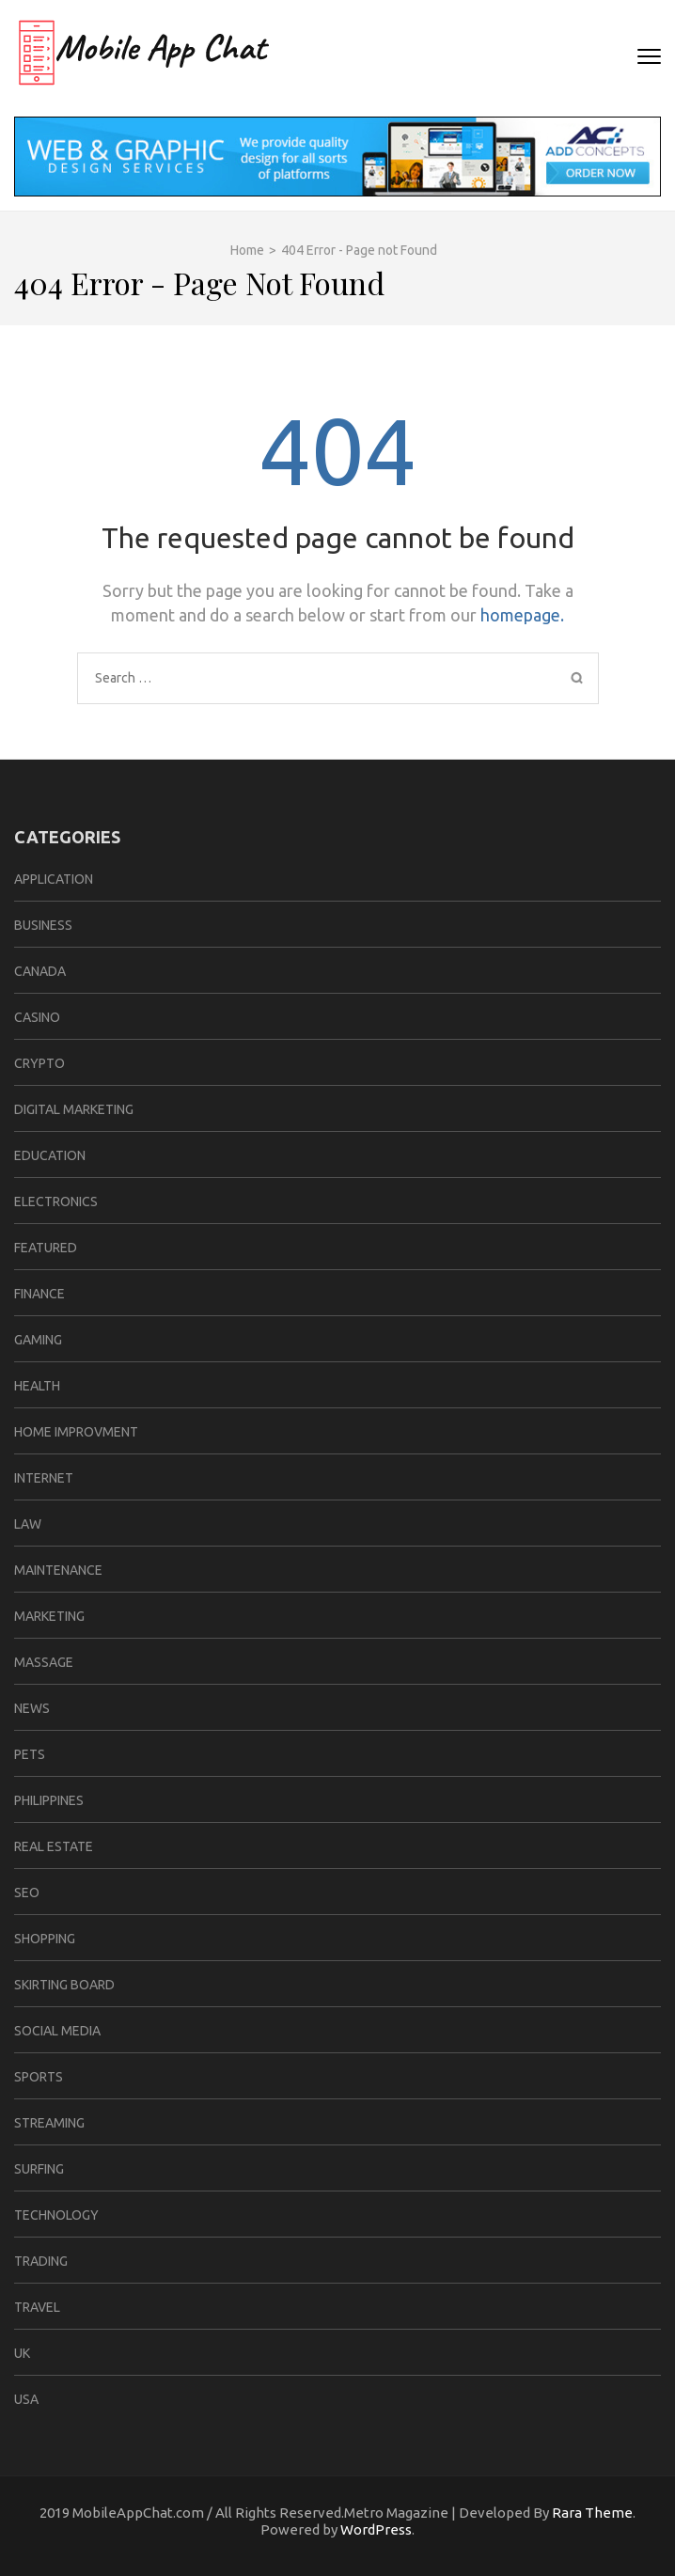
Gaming (38, 1339)
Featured (45, 1247)
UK (22, 2353)
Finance (39, 1293)
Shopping (44, 1938)
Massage (43, 1662)
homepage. (522, 614)
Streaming (49, 2122)
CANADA (40, 971)
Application (53, 879)
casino (37, 1017)
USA (26, 2399)
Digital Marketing (73, 1109)
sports (38, 2076)
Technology (56, 2215)
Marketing (49, 1616)
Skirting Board (64, 1984)
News (32, 1708)
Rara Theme (592, 2513)
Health (37, 1385)
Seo (26, 1892)
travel (37, 2307)
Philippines (49, 1800)
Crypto (39, 1063)
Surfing (39, 2168)
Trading (41, 2261)
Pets (29, 1754)
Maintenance (58, 1570)
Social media (57, 2030)
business (43, 925)
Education (50, 1155)
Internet (43, 1477)
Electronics (56, 1201)
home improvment (76, 1431)
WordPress (376, 2529)
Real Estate (53, 1846)
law (27, 1523)
